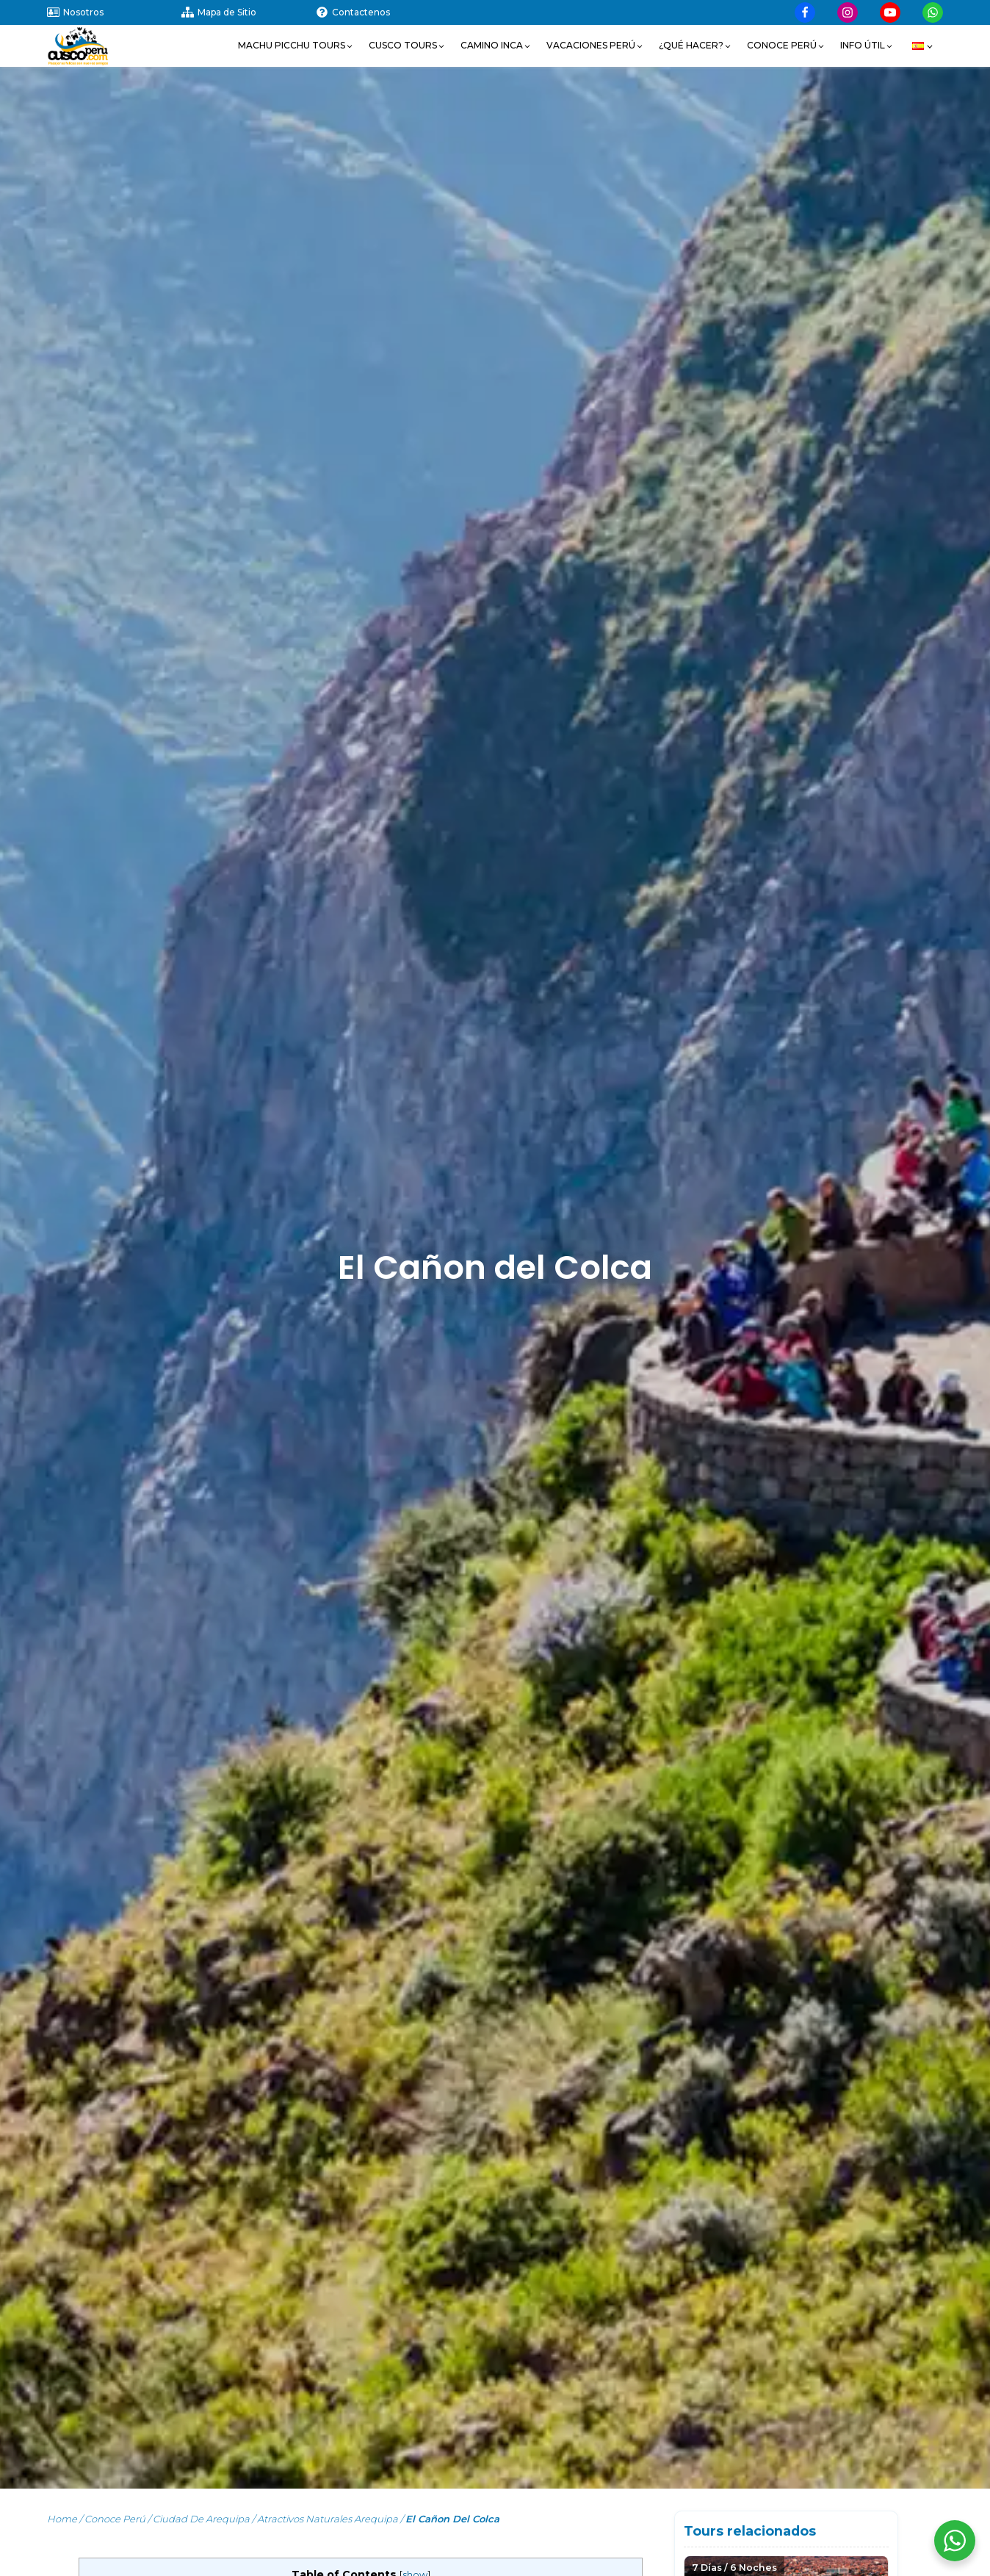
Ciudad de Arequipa (201, 2519)
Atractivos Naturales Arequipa (327, 2519)
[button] (296, 46)
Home (62, 2519)
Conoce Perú (114, 2519)
